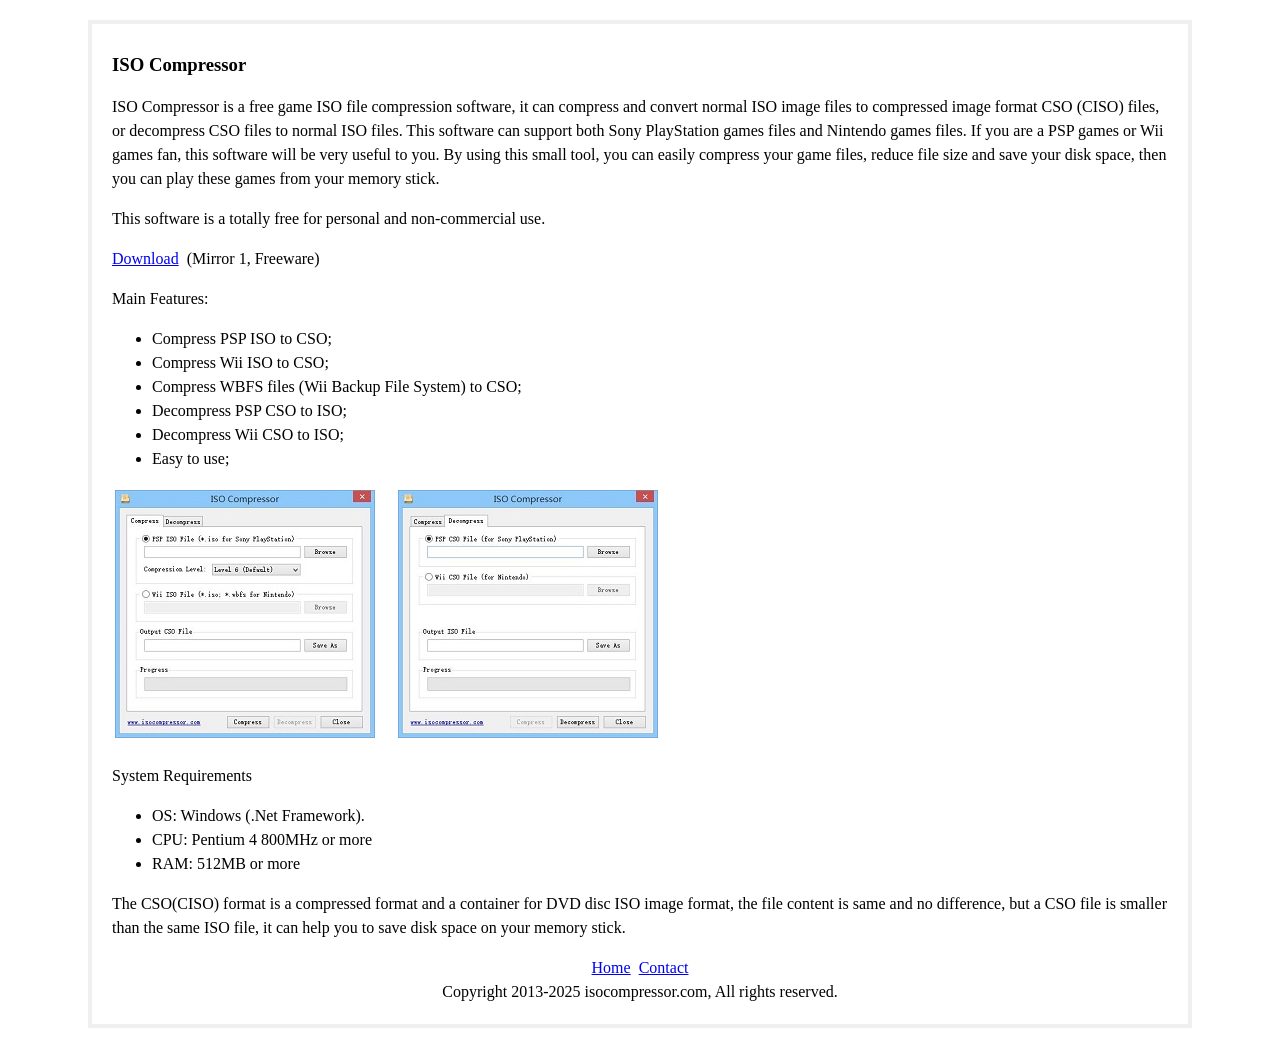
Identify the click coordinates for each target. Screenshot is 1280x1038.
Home (611, 967)
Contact (664, 967)
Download (145, 258)
